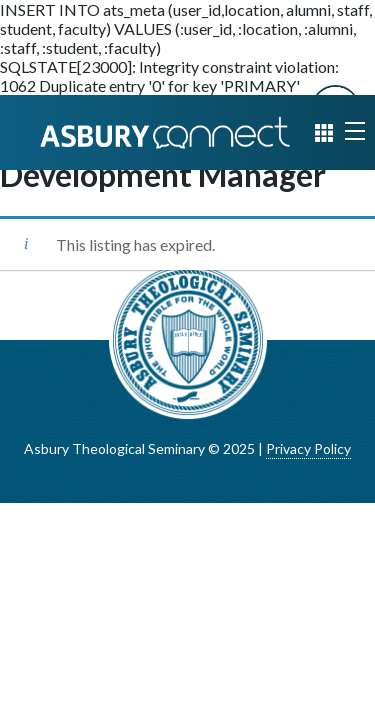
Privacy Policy (308, 448)
